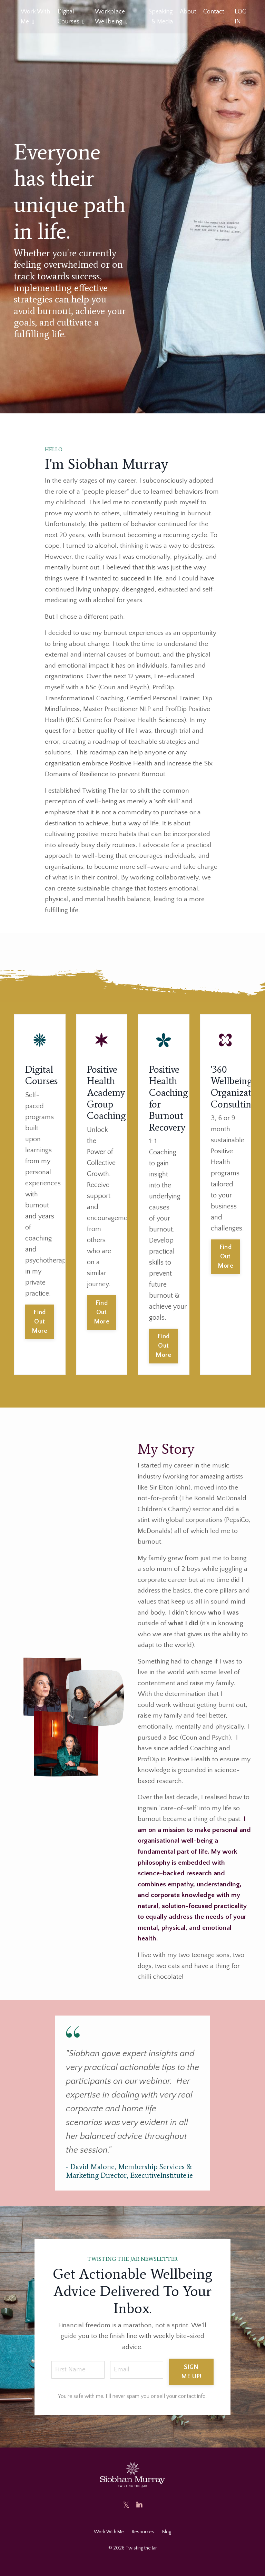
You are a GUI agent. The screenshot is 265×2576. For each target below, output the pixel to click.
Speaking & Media (160, 16)
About (187, 11)
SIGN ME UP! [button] (192, 2385)
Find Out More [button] (39, 1328)
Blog (166, 2545)
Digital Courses (71, 16)
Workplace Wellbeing (111, 16)
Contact (213, 11)
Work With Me (35, 16)
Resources (143, 2545)
